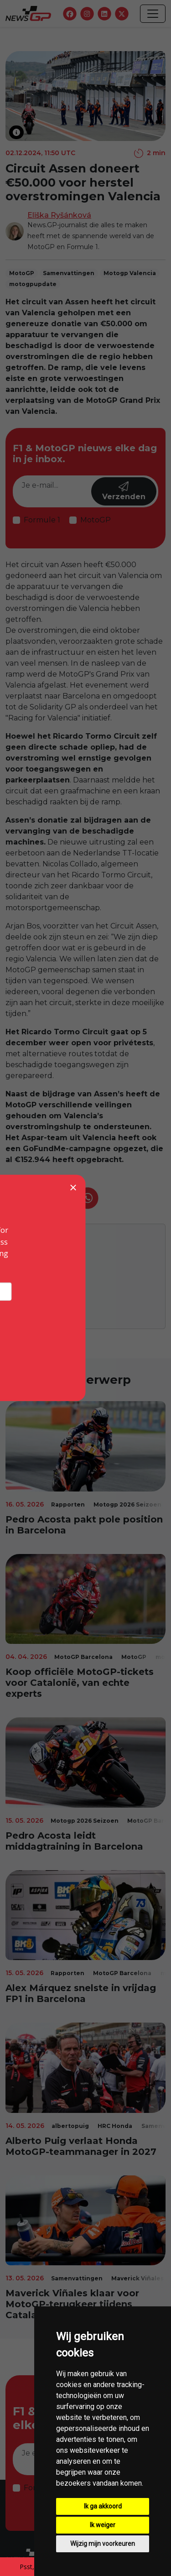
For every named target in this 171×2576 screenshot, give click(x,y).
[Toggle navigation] (153, 14)
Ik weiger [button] (102, 2525)
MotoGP (95, 520)
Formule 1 (42, 520)
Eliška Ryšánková (59, 215)
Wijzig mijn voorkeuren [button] (102, 2543)
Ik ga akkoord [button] (103, 2506)
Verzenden (123, 491)
